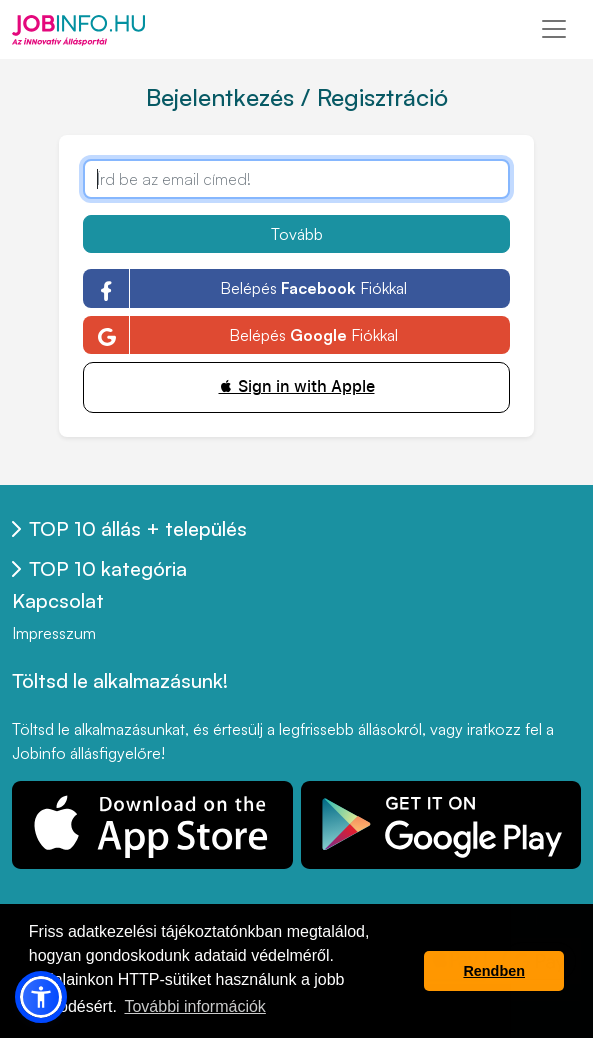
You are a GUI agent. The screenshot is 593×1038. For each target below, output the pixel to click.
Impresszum (54, 633)
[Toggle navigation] (554, 29)
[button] (41, 997)
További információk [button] (194, 1006)
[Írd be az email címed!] (296, 179)
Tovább (297, 234)
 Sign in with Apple (297, 386)
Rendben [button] (494, 971)
